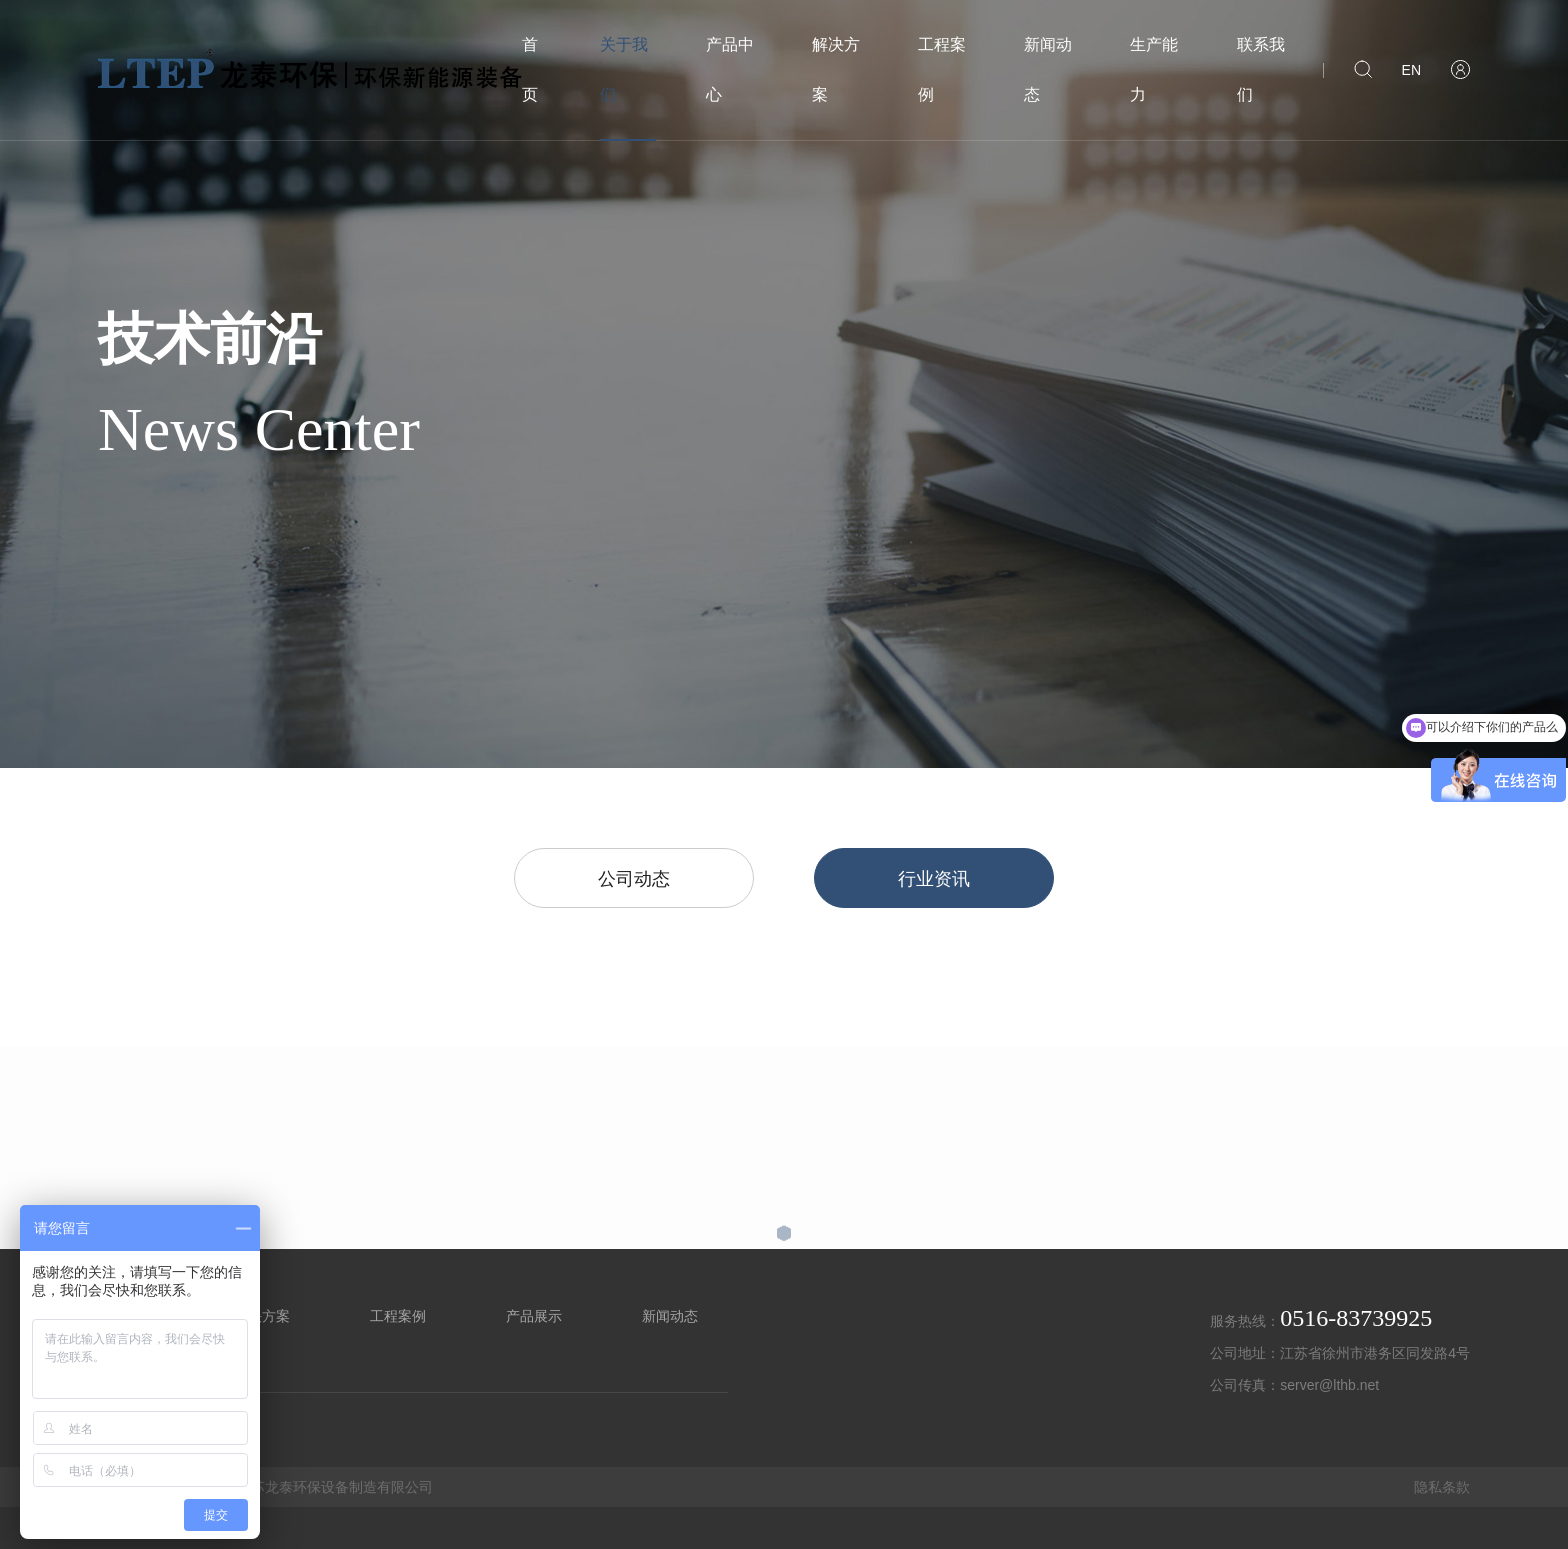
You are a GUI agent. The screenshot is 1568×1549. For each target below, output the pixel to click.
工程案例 (942, 69)
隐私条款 (1442, 1487)
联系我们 (1261, 69)
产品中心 (730, 69)
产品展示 (534, 1316)
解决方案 (836, 69)
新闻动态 (1048, 69)
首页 (530, 69)
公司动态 (634, 879)
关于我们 (624, 69)
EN (1411, 70)
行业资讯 (934, 879)
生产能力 (1154, 69)
